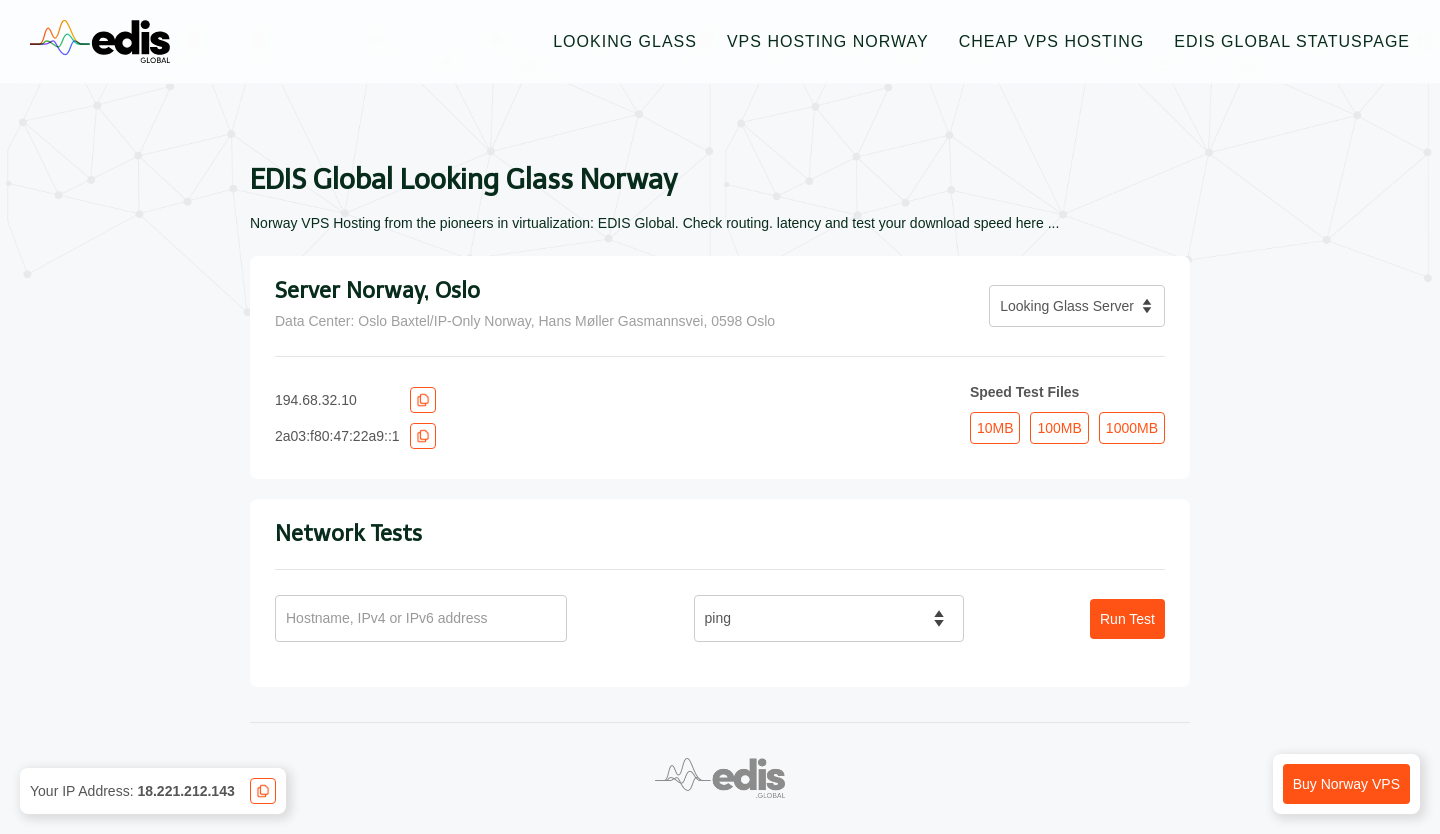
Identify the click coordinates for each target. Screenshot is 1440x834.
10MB (995, 428)
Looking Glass (625, 41)
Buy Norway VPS (1346, 784)
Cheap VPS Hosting (1052, 41)
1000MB (1132, 428)
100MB (1059, 428)
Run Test (1127, 619)
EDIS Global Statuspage (1292, 41)
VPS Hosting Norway (828, 41)
